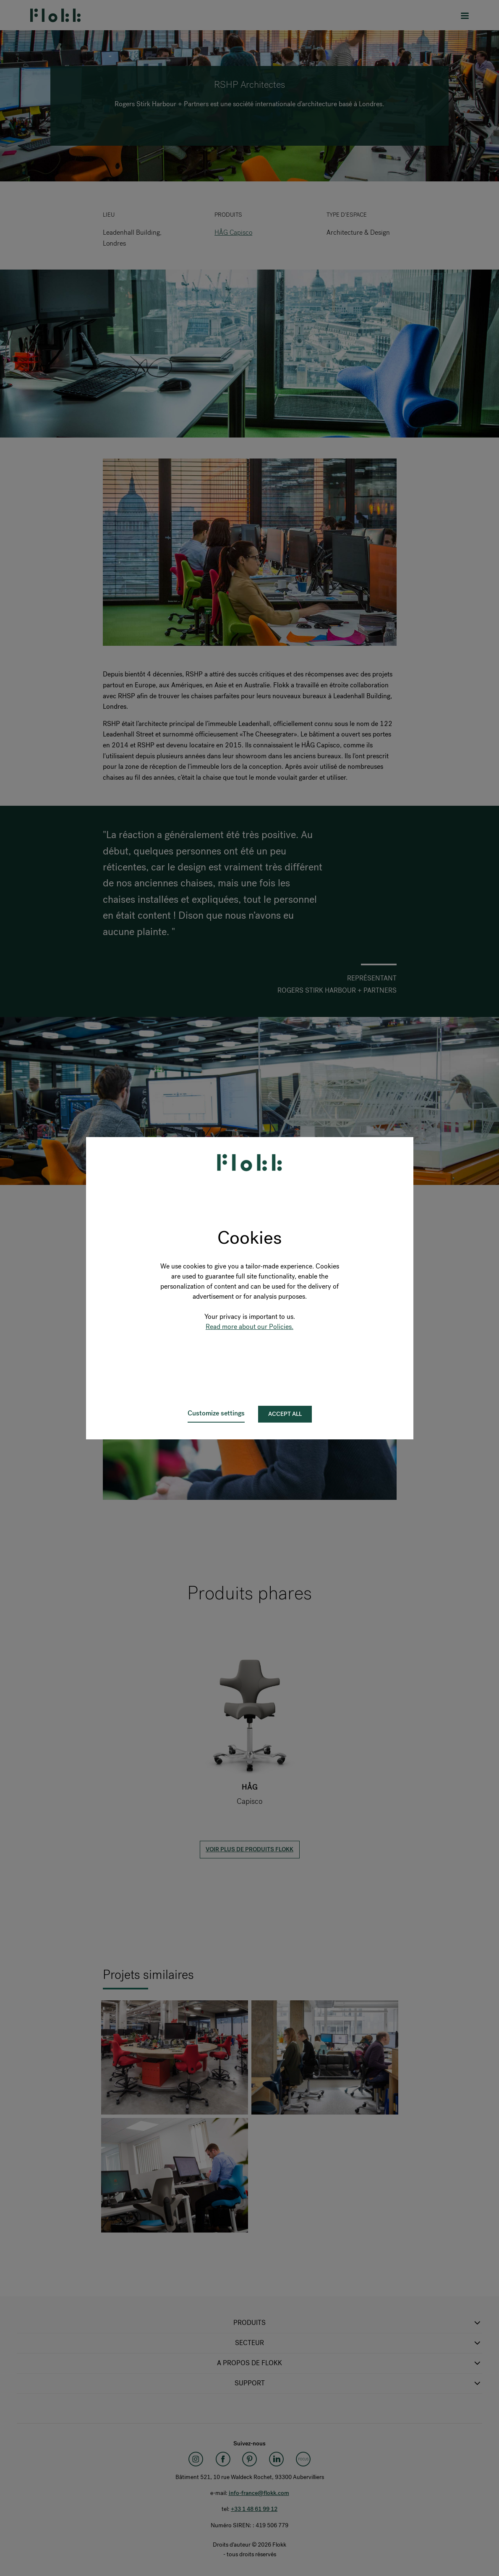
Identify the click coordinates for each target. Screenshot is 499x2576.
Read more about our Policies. (249, 1326)
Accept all (285, 1414)
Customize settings (216, 1413)
